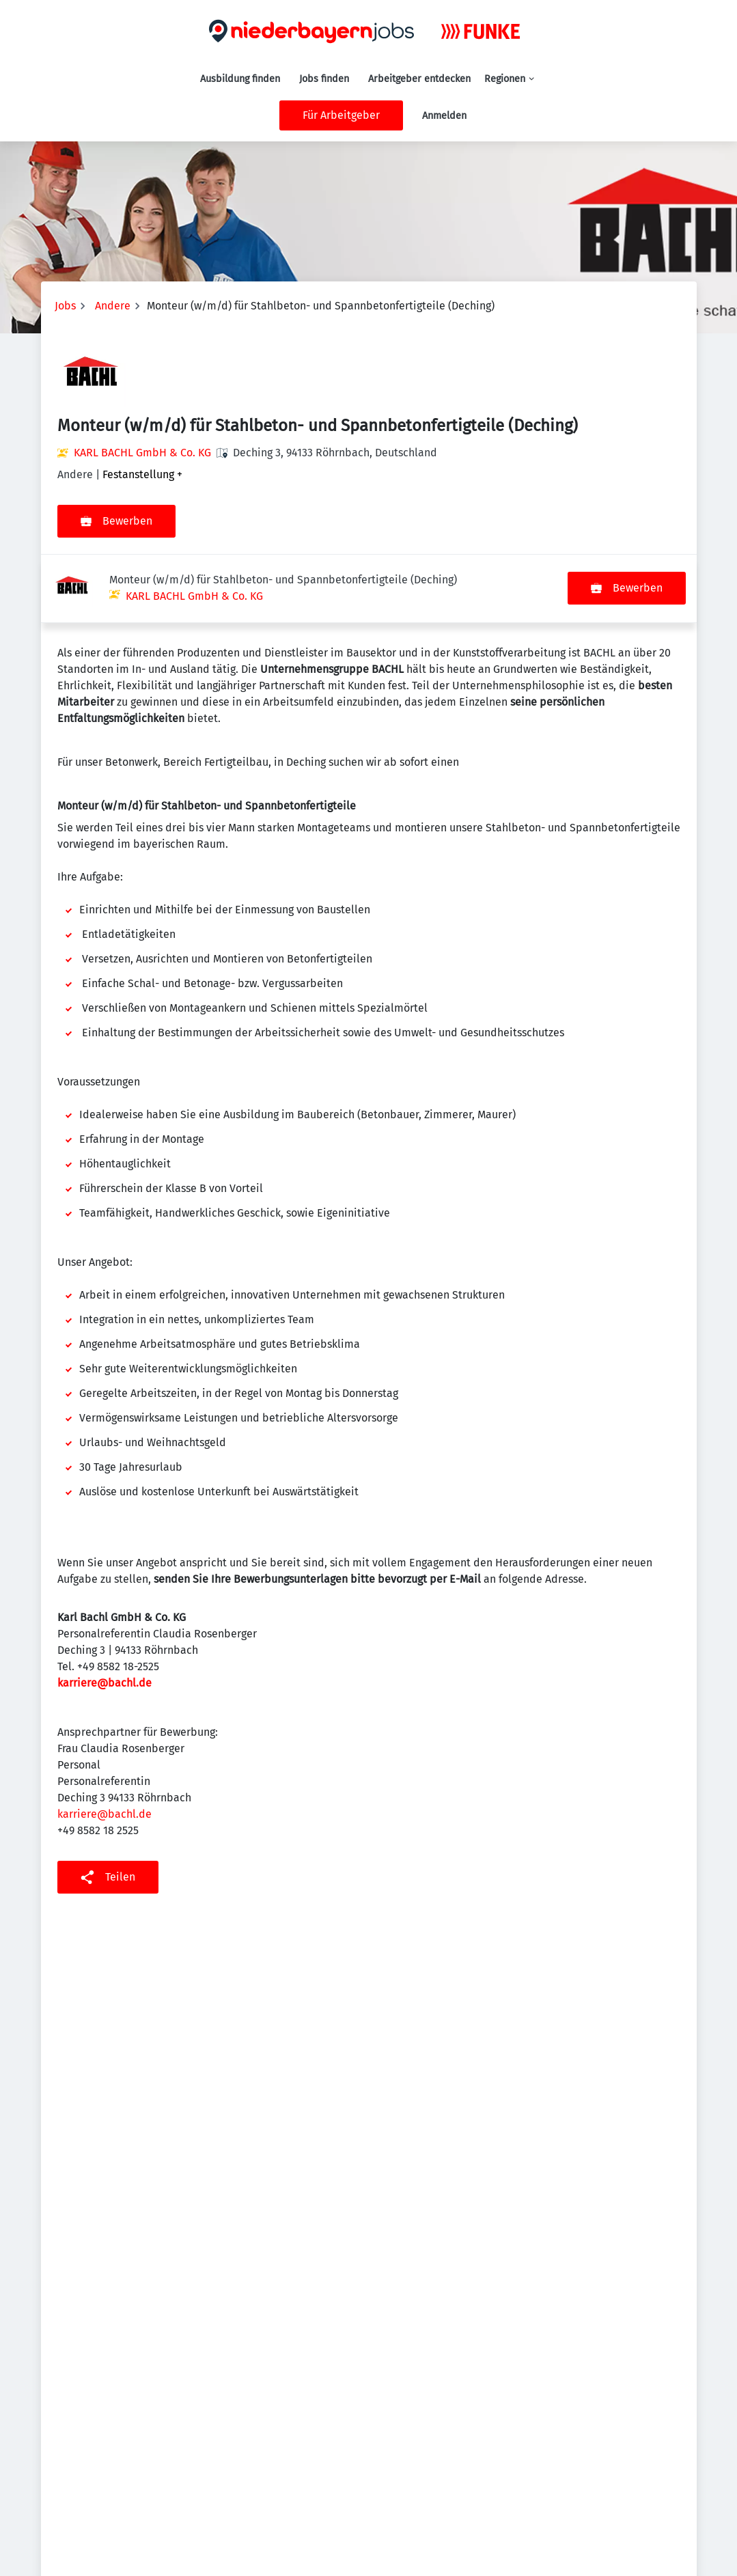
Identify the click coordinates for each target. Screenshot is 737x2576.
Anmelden (444, 116)
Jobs (65, 305)
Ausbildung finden (240, 79)
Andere (112, 305)
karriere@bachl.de (104, 1614)
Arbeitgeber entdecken (419, 79)
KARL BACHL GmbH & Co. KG (142, 452)
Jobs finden (324, 79)
